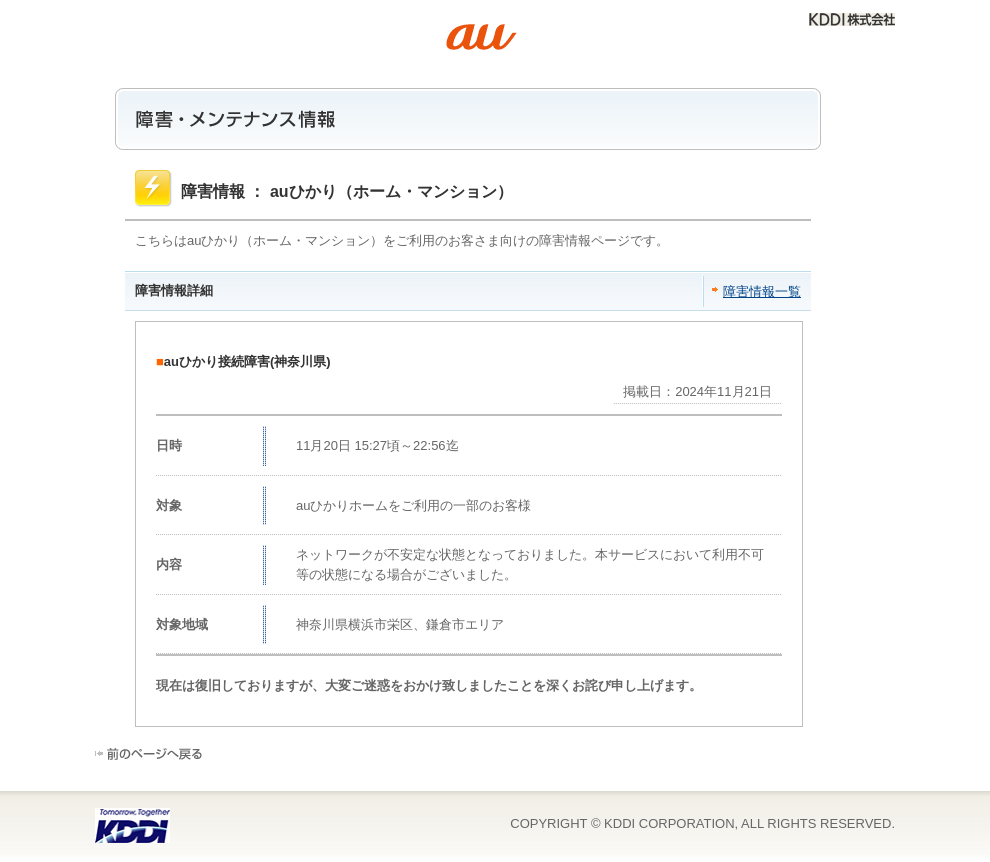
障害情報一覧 (762, 291)
